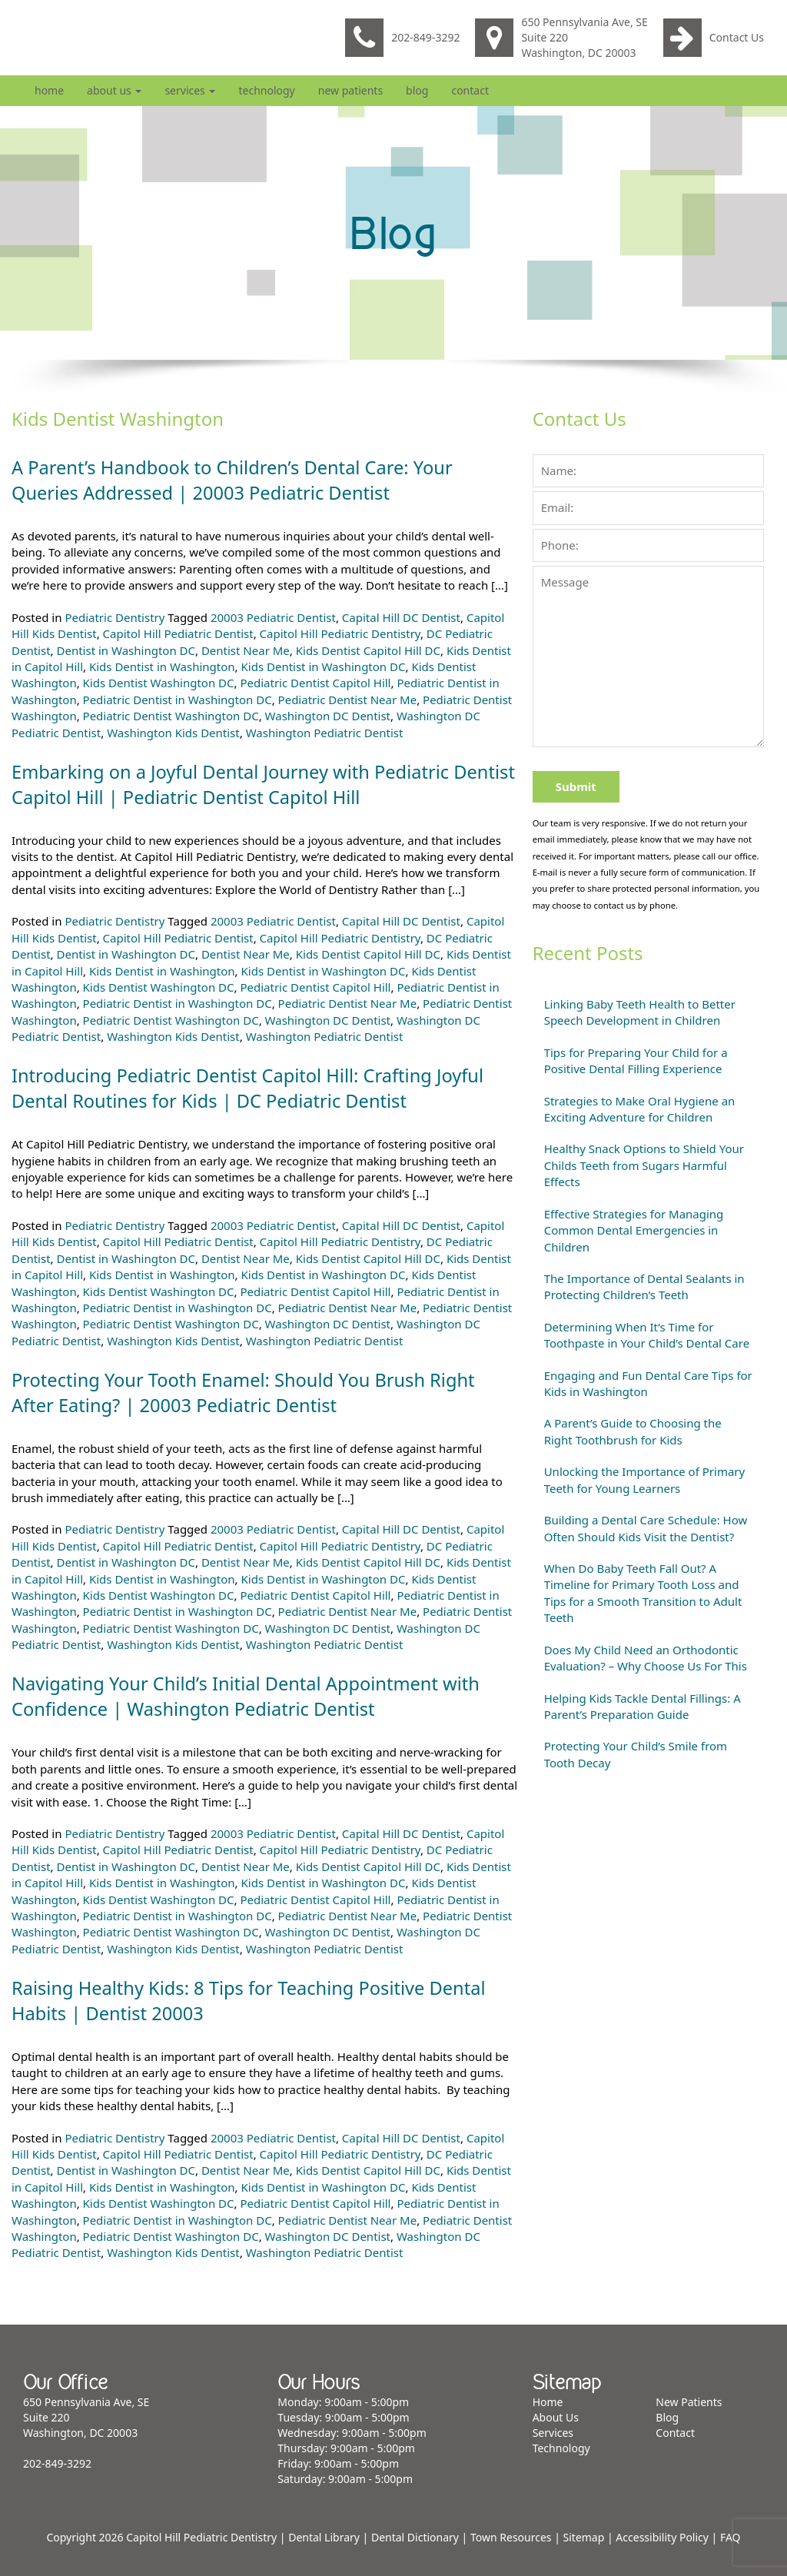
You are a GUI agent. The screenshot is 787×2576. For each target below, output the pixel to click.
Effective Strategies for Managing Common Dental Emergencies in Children (634, 1230)
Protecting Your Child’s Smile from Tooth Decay (635, 1754)
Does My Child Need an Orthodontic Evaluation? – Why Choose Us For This (645, 1658)
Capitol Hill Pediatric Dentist (178, 633)
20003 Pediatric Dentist (273, 617)
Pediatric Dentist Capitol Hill (315, 682)
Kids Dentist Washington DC (158, 682)
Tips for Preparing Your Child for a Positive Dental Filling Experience (636, 1060)
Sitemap (584, 2537)
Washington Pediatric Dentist (324, 732)
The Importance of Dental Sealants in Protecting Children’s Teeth (644, 1286)
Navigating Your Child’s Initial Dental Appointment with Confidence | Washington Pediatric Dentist (249, 1695)
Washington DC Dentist (327, 715)
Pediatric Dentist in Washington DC (177, 699)
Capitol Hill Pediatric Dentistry (340, 633)
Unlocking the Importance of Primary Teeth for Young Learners (644, 1479)
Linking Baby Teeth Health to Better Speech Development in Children (640, 1012)
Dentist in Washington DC (126, 650)
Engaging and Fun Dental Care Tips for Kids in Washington (648, 1383)
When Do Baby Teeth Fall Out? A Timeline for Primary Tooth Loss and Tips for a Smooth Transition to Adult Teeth (643, 1593)
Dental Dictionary (415, 2537)
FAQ (730, 2537)
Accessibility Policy (662, 2537)
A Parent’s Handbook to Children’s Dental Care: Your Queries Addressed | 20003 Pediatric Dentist (236, 479)
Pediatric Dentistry (114, 617)
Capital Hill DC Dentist (401, 617)
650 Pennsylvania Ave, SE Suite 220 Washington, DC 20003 (561, 37)
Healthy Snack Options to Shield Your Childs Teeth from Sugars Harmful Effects (644, 1165)
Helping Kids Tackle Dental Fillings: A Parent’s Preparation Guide (642, 1706)
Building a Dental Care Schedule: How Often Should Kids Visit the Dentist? (646, 1528)
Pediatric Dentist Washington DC (171, 715)
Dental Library (324, 2537)
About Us (114, 90)
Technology (266, 90)
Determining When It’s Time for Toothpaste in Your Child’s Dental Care (646, 1335)
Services (189, 90)
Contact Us (713, 37)
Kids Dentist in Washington (162, 666)
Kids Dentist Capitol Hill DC (368, 650)
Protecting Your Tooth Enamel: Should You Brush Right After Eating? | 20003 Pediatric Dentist (247, 1392)
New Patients (350, 90)
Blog (417, 90)
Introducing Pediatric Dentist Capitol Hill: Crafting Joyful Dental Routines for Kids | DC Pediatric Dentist (251, 1087)
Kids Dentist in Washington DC (323, 666)
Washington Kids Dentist (173, 732)
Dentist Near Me (245, 650)
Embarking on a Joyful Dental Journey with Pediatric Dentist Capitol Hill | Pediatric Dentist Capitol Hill (234, 784)
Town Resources (511, 2537)
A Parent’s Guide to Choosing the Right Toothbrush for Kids (633, 1431)
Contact (470, 90)
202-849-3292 (402, 37)
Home (49, 90)
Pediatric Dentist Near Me (347, 699)
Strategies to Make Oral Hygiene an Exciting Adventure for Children (640, 1109)
